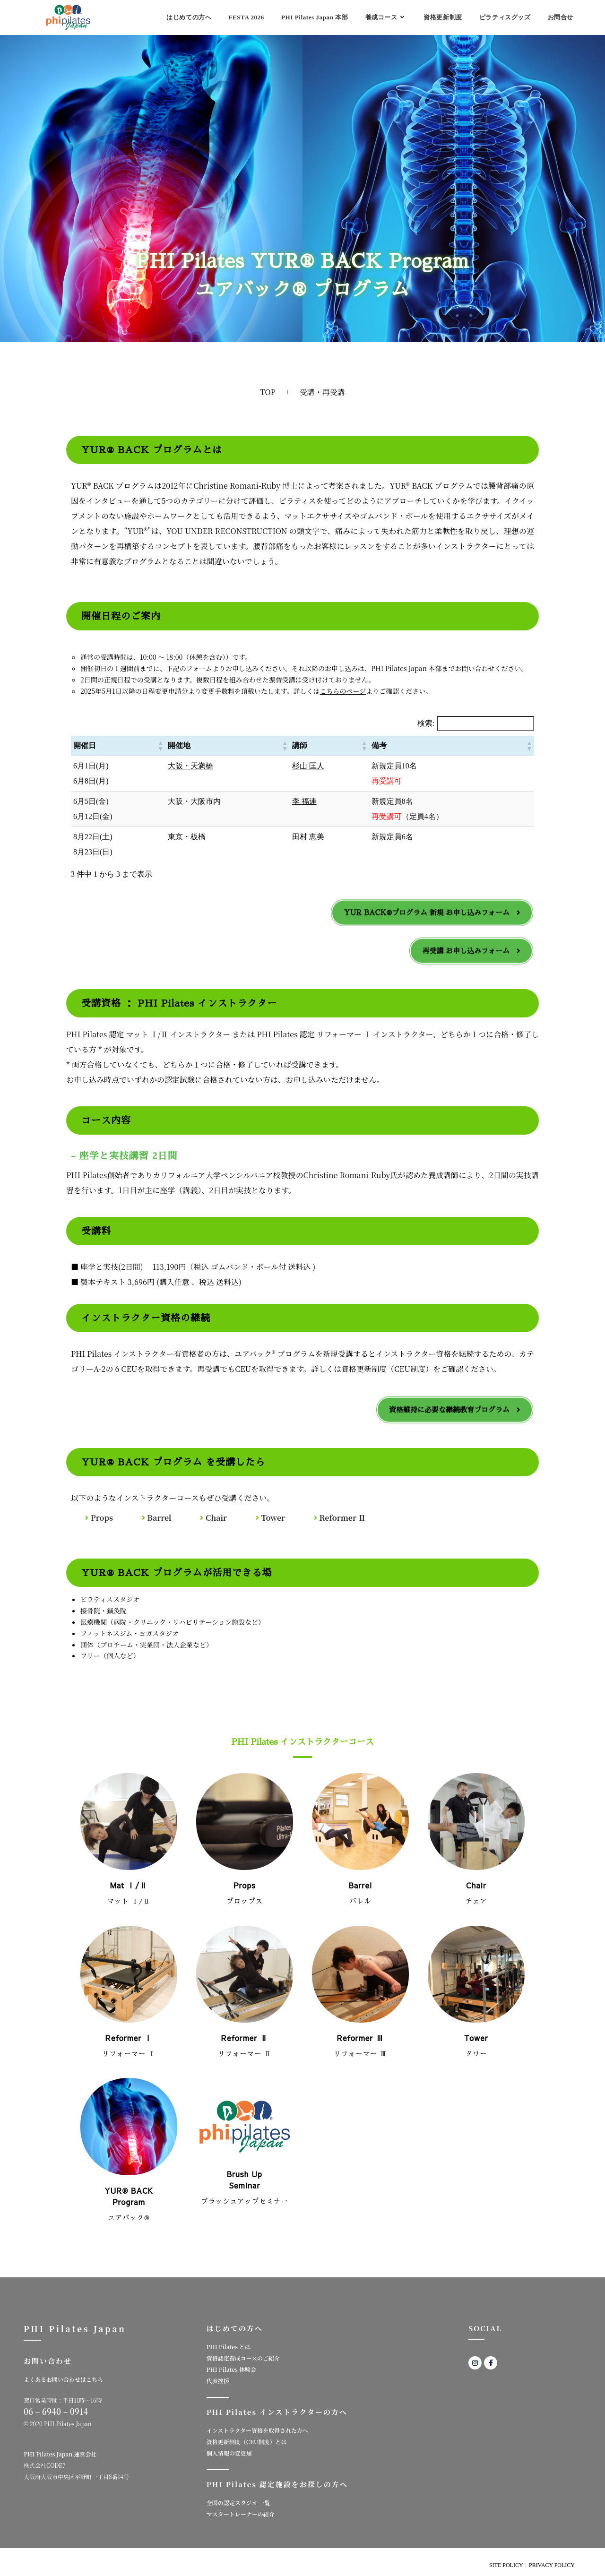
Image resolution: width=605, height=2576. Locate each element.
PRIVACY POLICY (552, 2565)
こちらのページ (343, 691)
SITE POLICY (506, 2565)
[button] (160, 745)
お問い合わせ (48, 2361)
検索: (425, 723)
